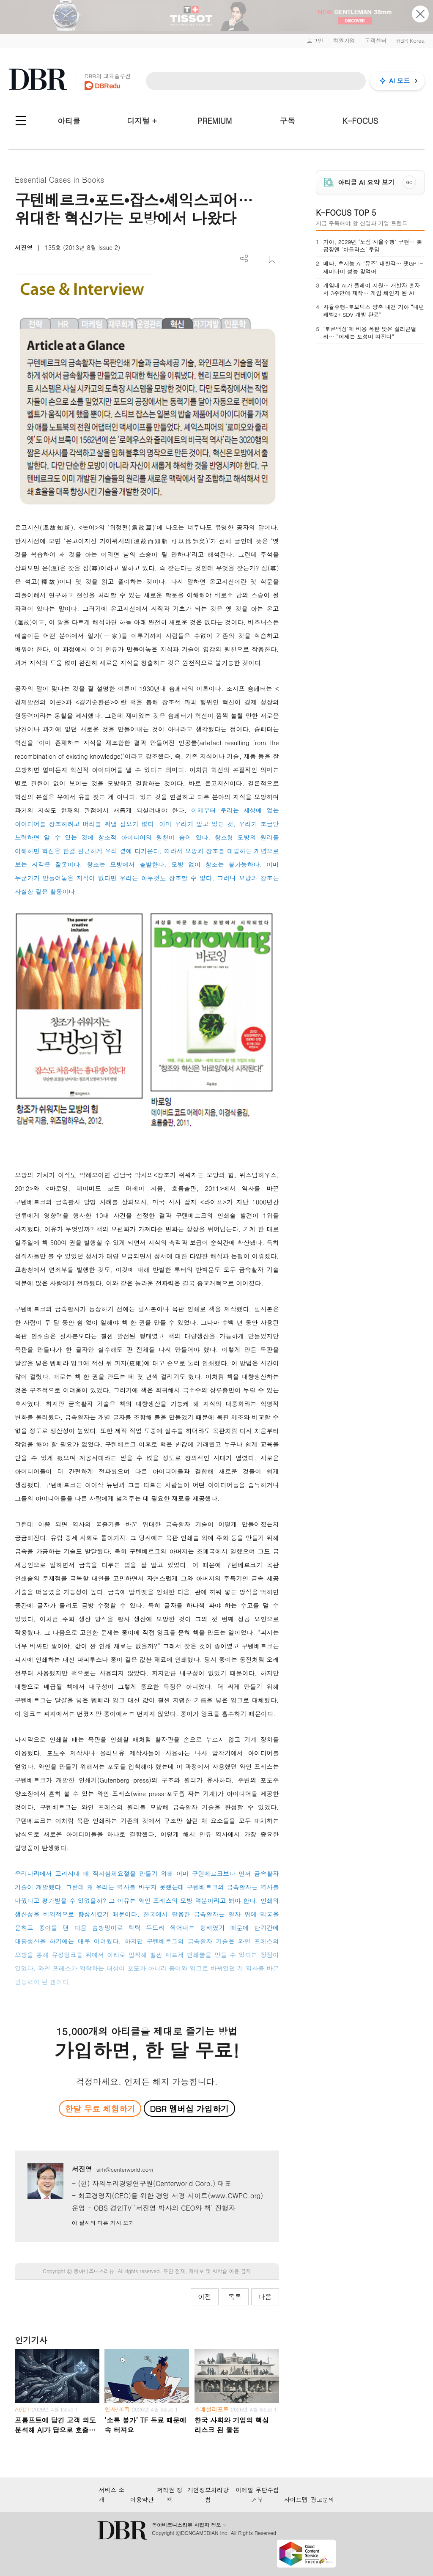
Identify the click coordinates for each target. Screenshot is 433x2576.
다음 (265, 2297)
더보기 (244, 259)
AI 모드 (399, 80)
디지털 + (142, 120)
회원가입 (344, 40)
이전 (204, 2297)
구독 (287, 120)
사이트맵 (296, 2499)
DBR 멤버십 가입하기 (189, 2108)
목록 (234, 2297)
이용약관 (142, 2499)
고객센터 (375, 40)
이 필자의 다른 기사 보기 (103, 2223)
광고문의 (322, 2499)
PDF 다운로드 (258, 259)
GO (409, 182)
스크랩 (272, 259)
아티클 (69, 120)
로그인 (315, 40)
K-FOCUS (360, 120)
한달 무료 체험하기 (100, 2108)
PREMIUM (214, 120)
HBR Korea (410, 40)
